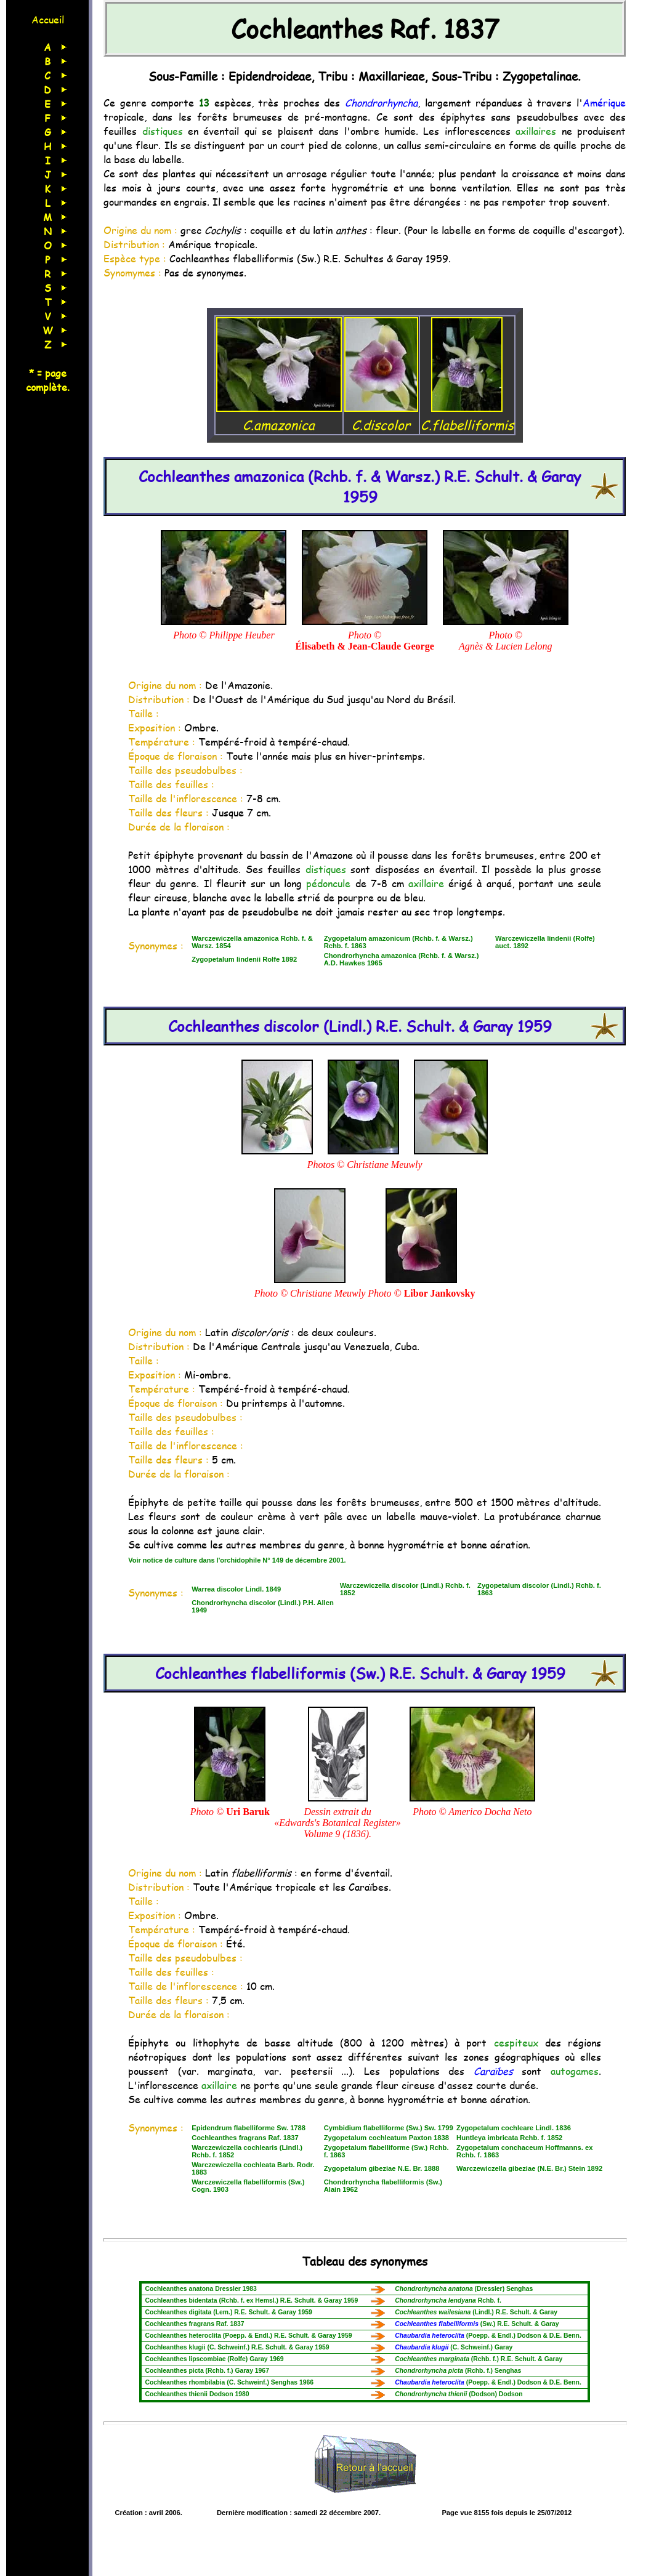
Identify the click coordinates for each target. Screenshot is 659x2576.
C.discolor (381, 415)
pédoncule (328, 883)
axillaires (535, 131)
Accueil (47, 19)
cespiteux (516, 2042)
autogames (575, 2071)
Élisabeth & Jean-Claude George (364, 646)
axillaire (426, 883)
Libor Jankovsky (439, 1293)
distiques (162, 131)
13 (204, 102)
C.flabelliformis (467, 415)
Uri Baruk (248, 1811)
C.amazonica (279, 415)
